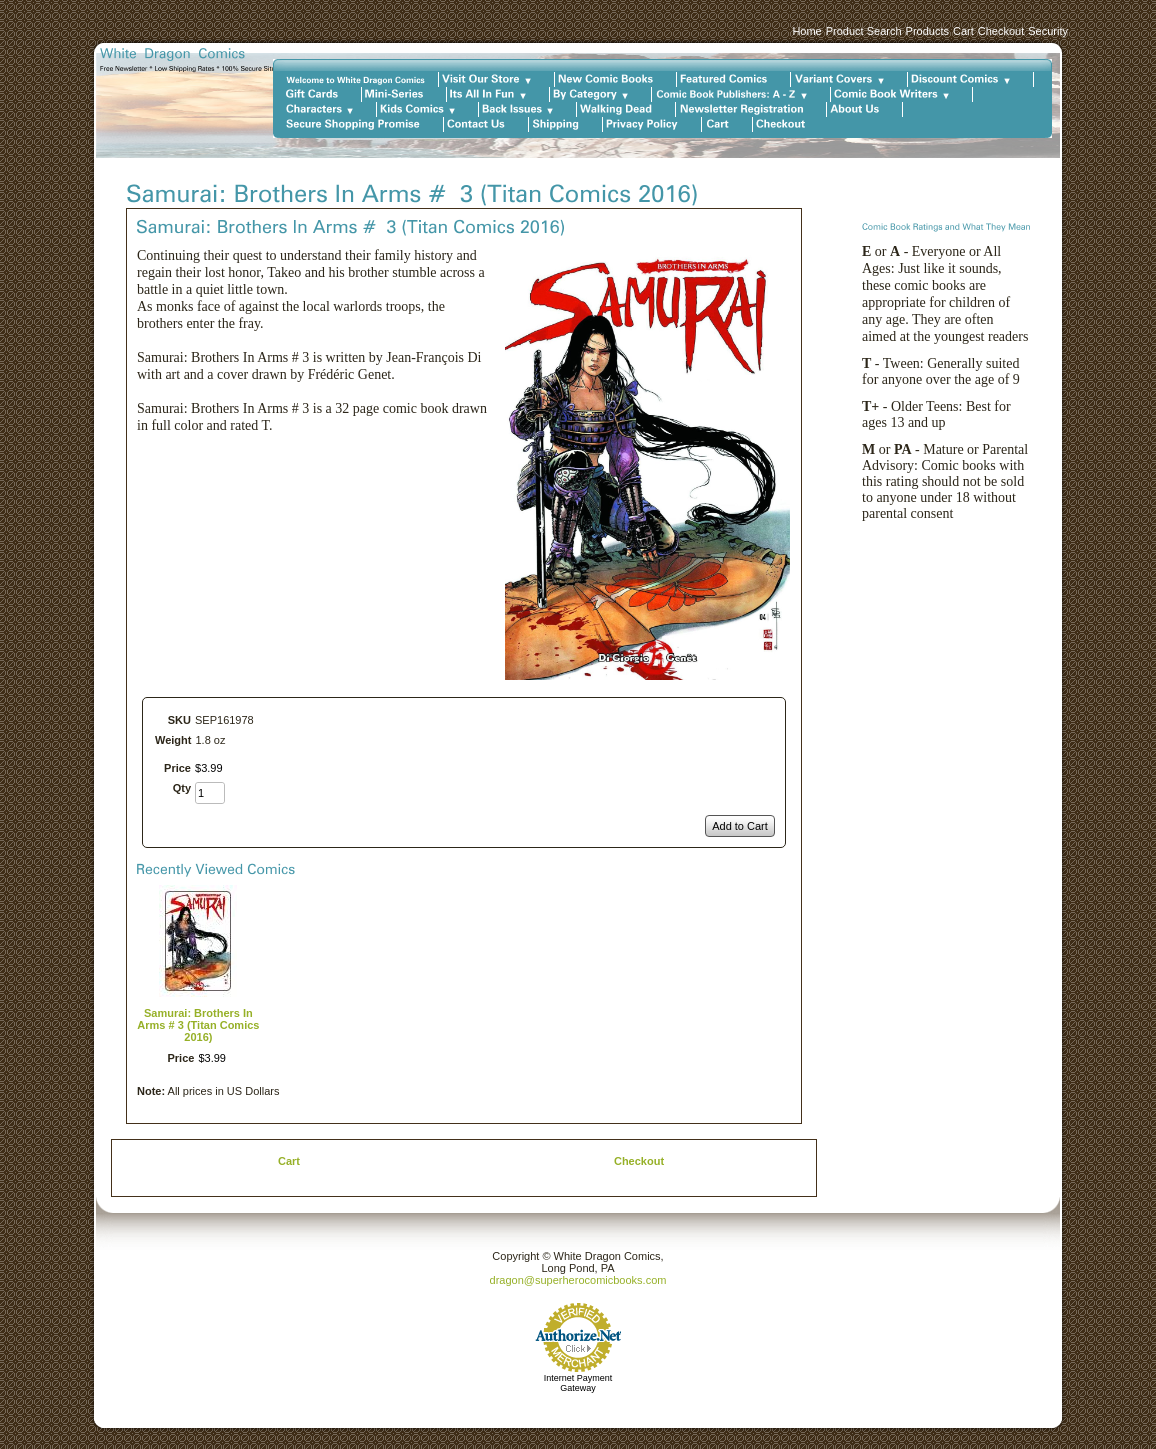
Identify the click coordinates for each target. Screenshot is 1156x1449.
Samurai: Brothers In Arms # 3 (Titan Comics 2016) (198, 1025)
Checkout (1001, 31)
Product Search (864, 31)
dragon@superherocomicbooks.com (578, 1280)
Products (927, 31)
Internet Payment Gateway (578, 1383)
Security (1048, 31)
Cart (963, 31)
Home (806, 31)
